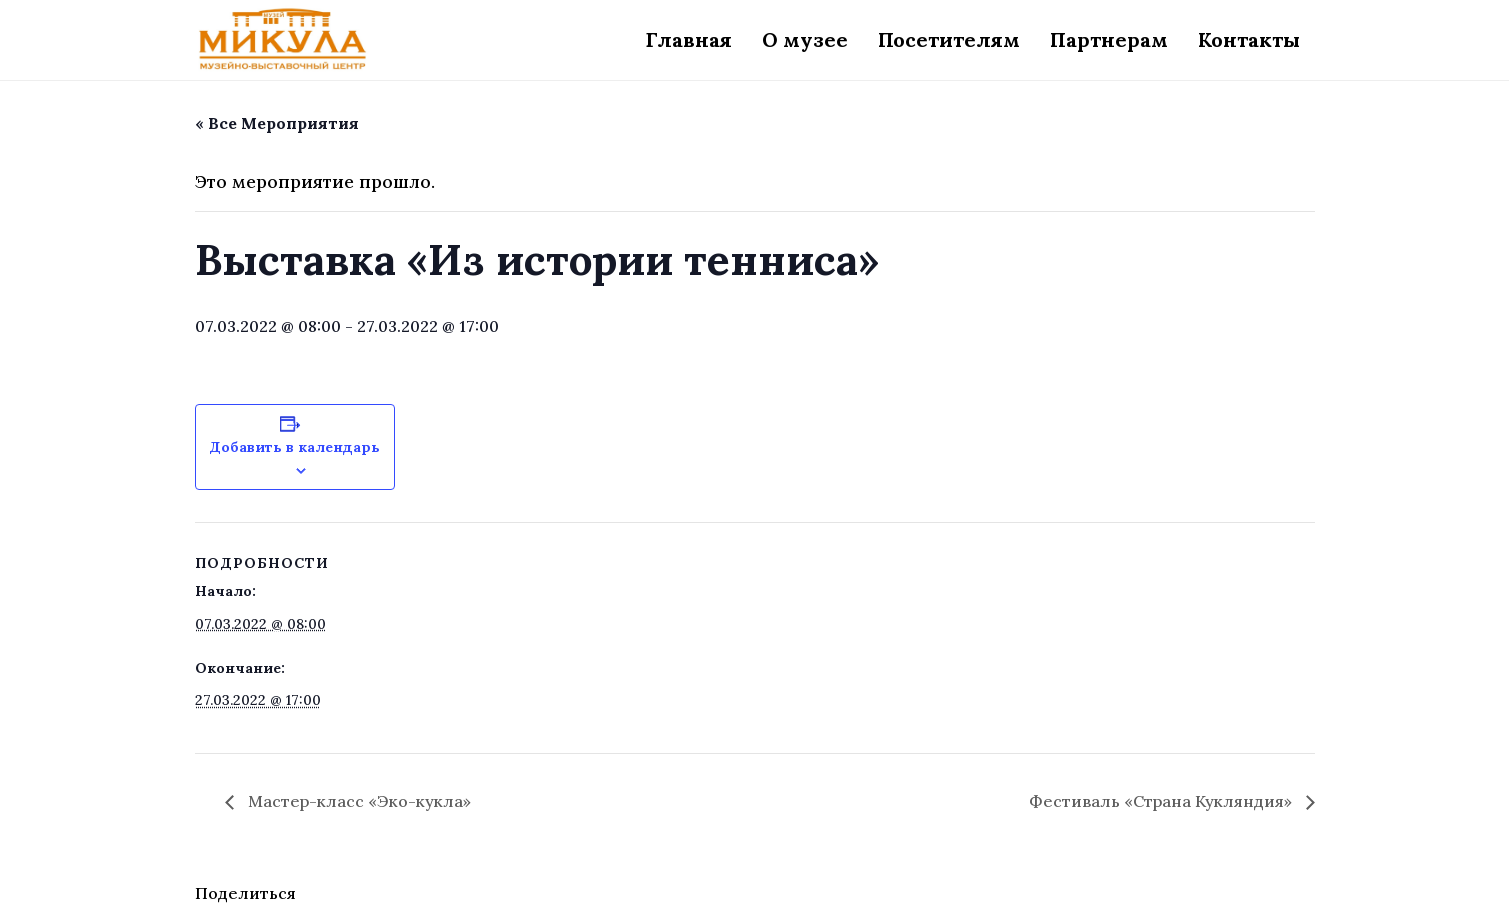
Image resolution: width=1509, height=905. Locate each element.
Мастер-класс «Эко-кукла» (357, 801)
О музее (805, 39)
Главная (689, 39)
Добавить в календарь (294, 447)
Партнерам (1109, 39)
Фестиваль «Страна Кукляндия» (1162, 801)
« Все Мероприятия (277, 123)
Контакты (1249, 39)
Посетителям (949, 39)
